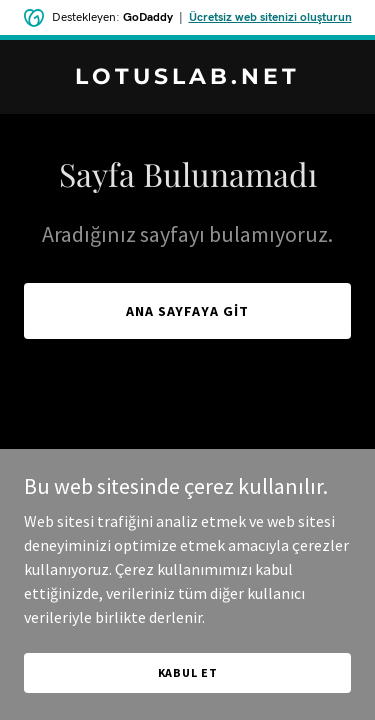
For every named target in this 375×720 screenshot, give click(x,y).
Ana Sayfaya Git (188, 311)
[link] (187, 78)
